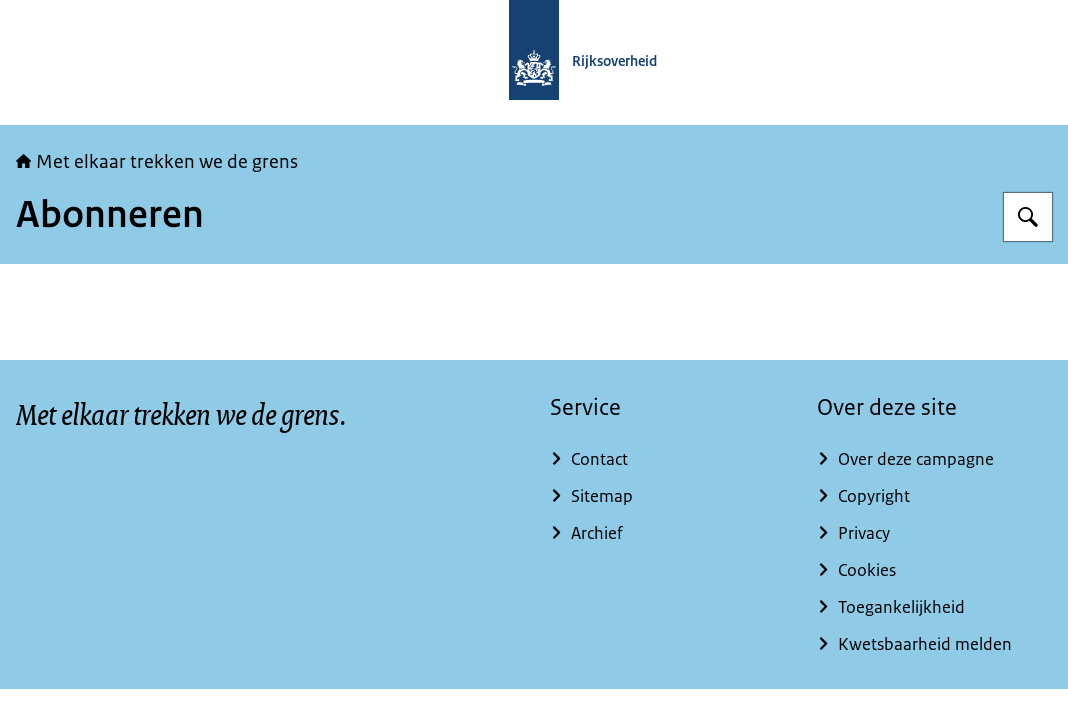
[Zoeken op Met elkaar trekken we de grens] (1028, 217)
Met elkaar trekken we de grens (157, 162)
